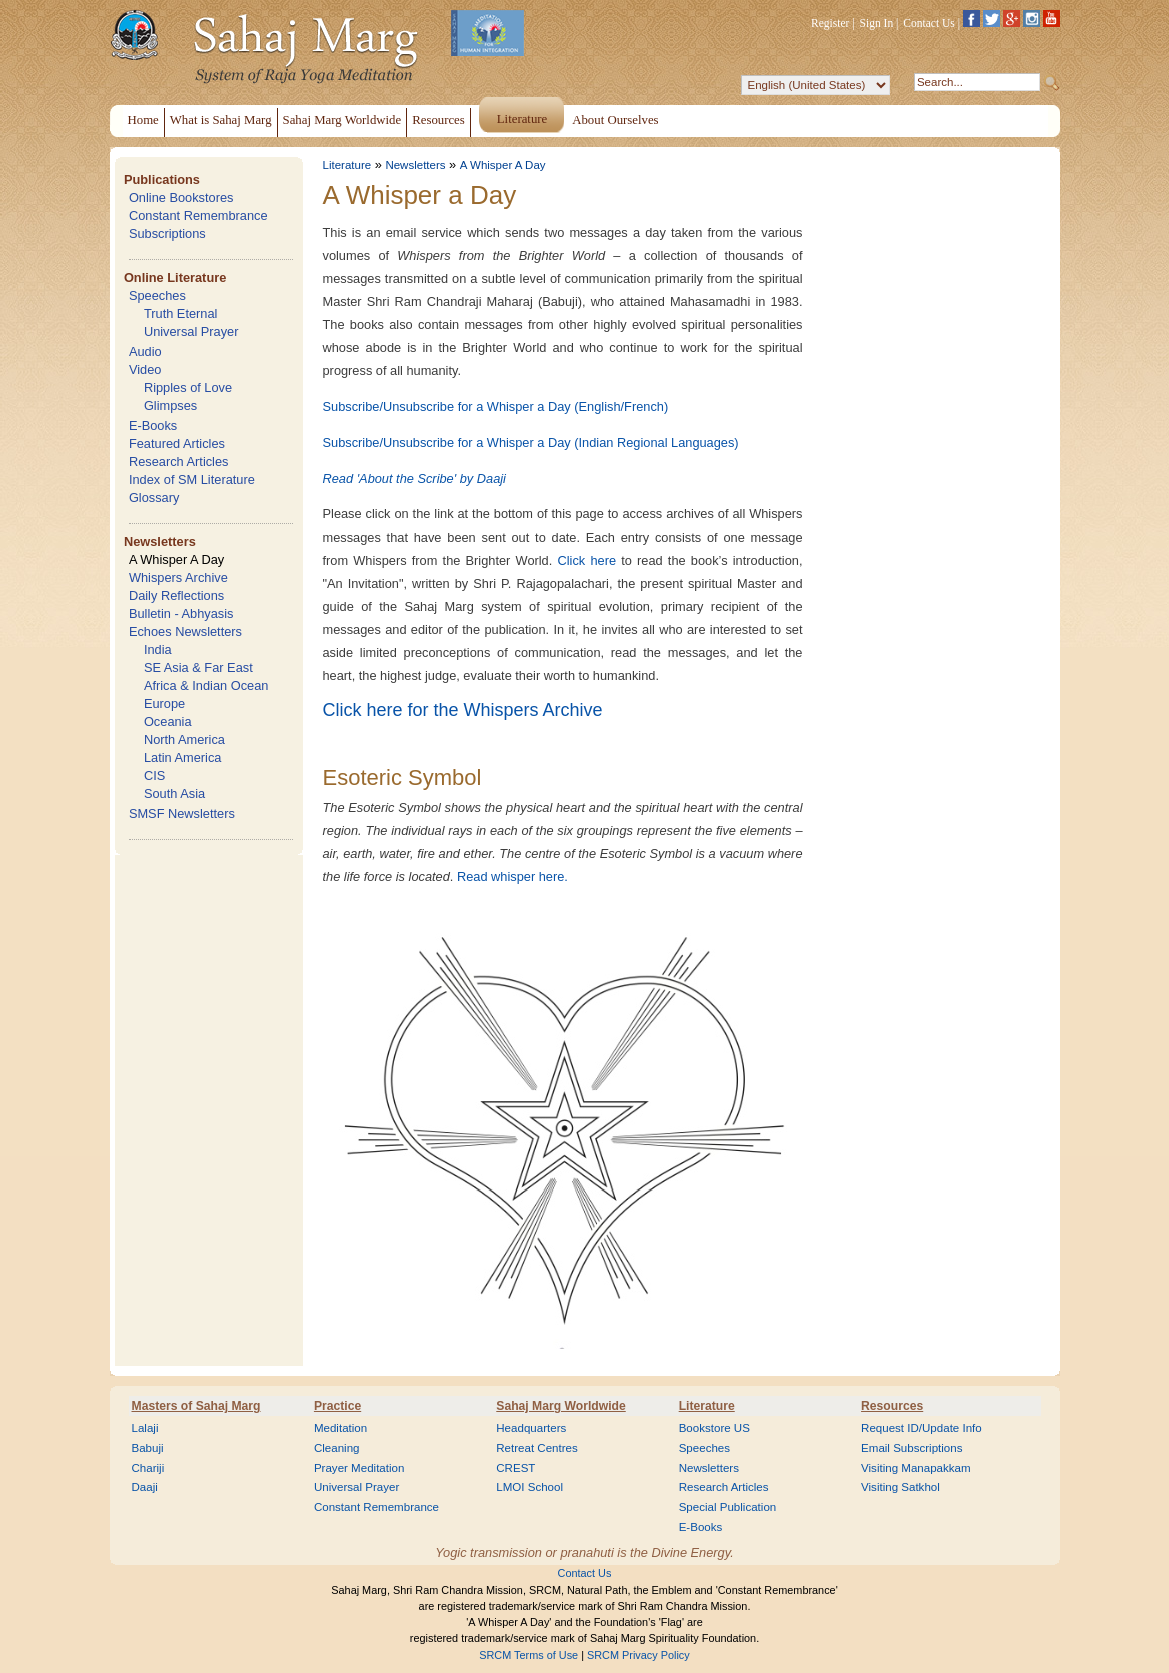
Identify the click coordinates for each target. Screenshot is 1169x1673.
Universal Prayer (191, 331)
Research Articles (179, 461)
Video (145, 369)
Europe (164, 703)
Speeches (157, 295)
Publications (162, 179)
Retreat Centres (537, 1448)
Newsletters (160, 541)
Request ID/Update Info (921, 1428)
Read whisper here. (512, 876)
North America (184, 739)
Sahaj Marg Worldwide (560, 1406)
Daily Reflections (176, 595)
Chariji (148, 1468)
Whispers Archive (178, 577)
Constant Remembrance (198, 215)
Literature (347, 165)
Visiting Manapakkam (916, 1468)
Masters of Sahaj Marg (196, 1406)
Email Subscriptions (911, 1448)
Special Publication (728, 1507)
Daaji (145, 1487)
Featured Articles (177, 443)
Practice (337, 1406)
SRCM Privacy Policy (638, 1655)
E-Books (153, 425)
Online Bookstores (181, 197)
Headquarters (531, 1428)
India (158, 649)
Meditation (340, 1428)
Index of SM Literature (192, 479)
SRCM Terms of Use (528, 1655)
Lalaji (145, 1428)
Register (830, 23)
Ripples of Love (188, 387)
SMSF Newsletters (182, 813)
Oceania (168, 721)
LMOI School (529, 1487)
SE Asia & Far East (198, 667)
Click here (586, 560)
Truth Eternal (181, 313)
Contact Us (929, 23)
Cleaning (337, 1448)
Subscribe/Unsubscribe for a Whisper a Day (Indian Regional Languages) (531, 442)
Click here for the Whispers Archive (463, 710)
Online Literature (175, 277)
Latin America (183, 757)
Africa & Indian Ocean (206, 685)
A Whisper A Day (176, 559)
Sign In (877, 23)
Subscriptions (167, 233)
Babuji (148, 1448)
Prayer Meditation (359, 1468)
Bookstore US (714, 1428)
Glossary (154, 497)
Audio (145, 351)
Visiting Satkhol (900, 1487)
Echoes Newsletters (185, 631)
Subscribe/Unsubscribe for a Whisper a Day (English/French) (496, 406)
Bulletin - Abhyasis (181, 613)
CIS (154, 775)
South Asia (174, 793)
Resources (892, 1406)
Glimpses (170, 405)
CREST (515, 1468)
